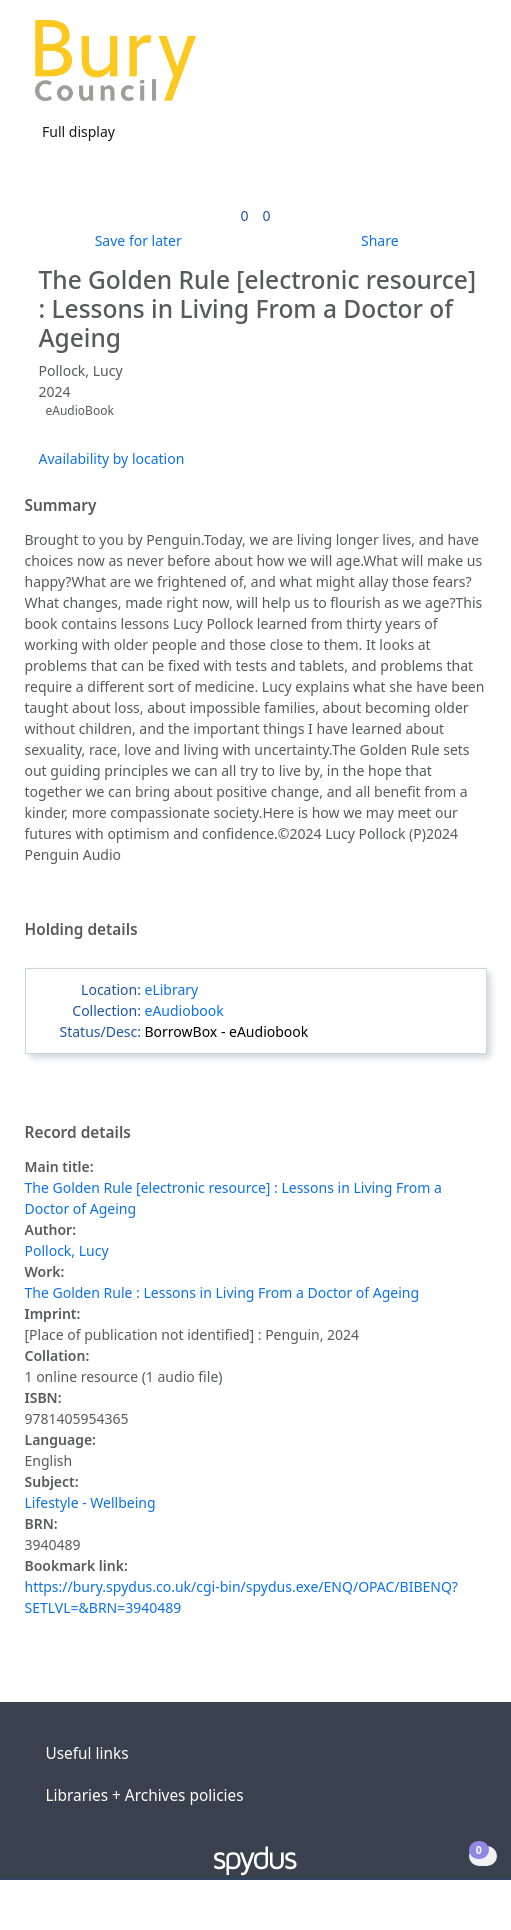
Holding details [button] (81, 930)
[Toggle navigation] (465, 68)
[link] (244, 215)
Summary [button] (61, 506)
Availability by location (112, 458)
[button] (441, 68)
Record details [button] (78, 1133)
